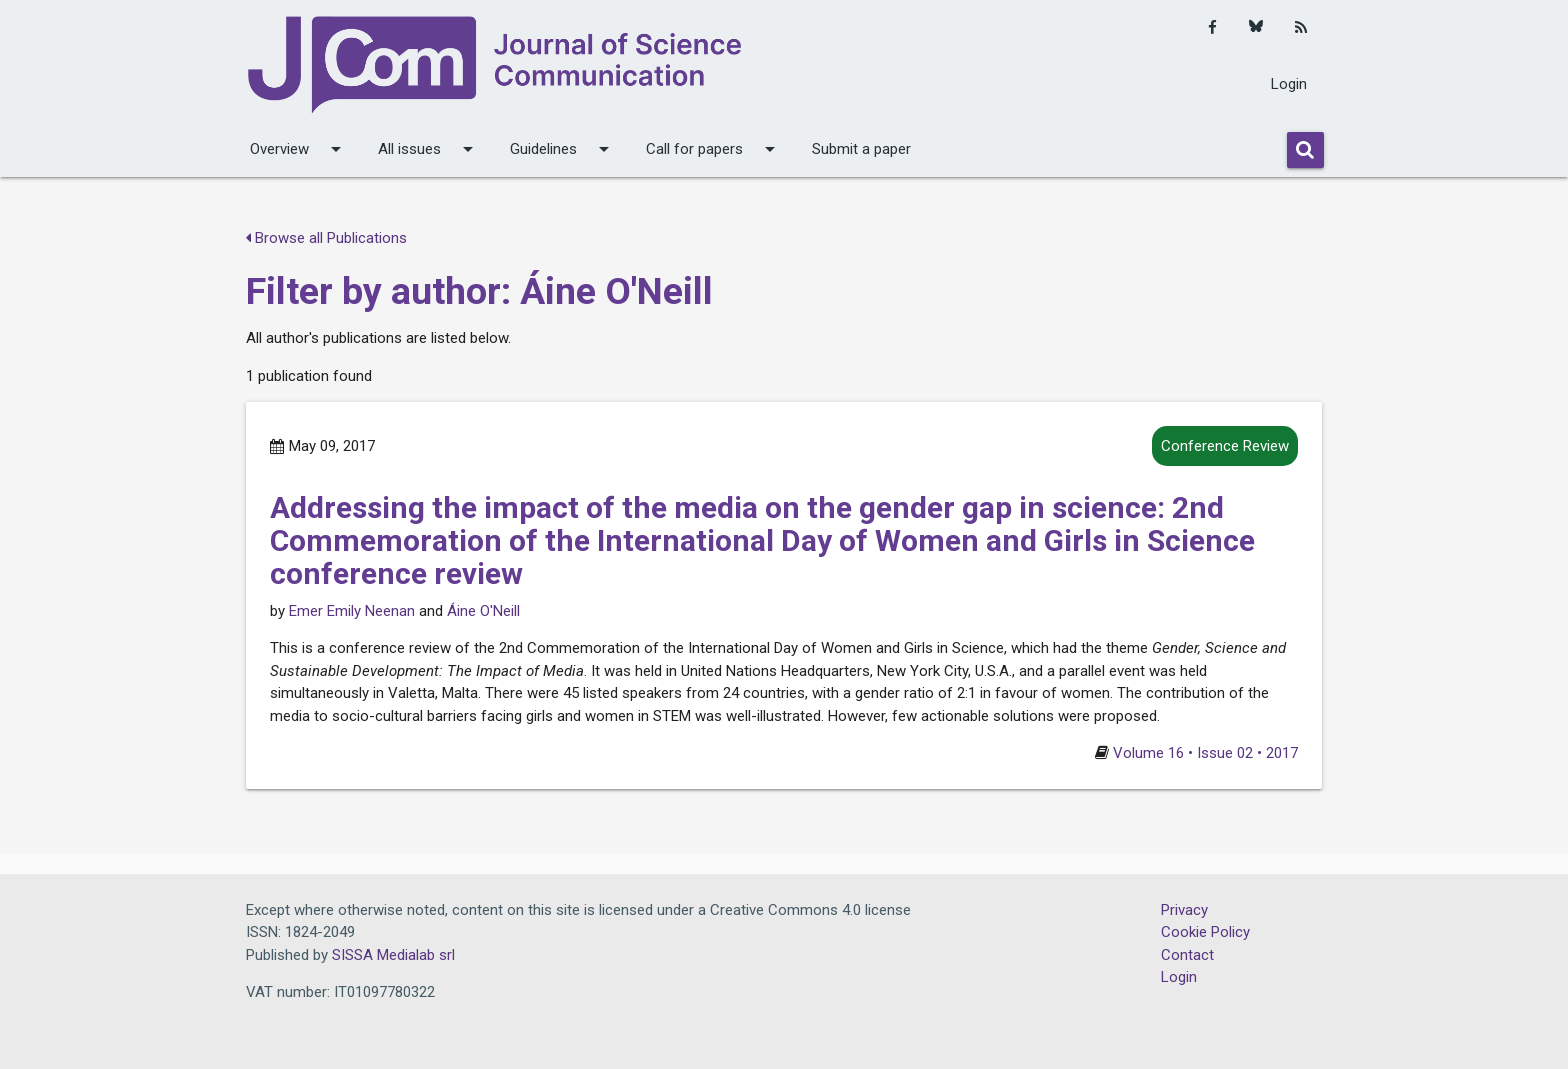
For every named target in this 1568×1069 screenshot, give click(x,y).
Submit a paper (861, 149)
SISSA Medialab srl (393, 955)
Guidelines (563, 149)
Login (1289, 84)
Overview (299, 149)
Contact (1187, 955)
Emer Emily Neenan (352, 611)
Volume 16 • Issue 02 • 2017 (1205, 753)
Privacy (1184, 910)
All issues (429, 149)
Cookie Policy (1205, 932)
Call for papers (714, 149)
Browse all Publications (326, 238)
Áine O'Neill (483, 611)
